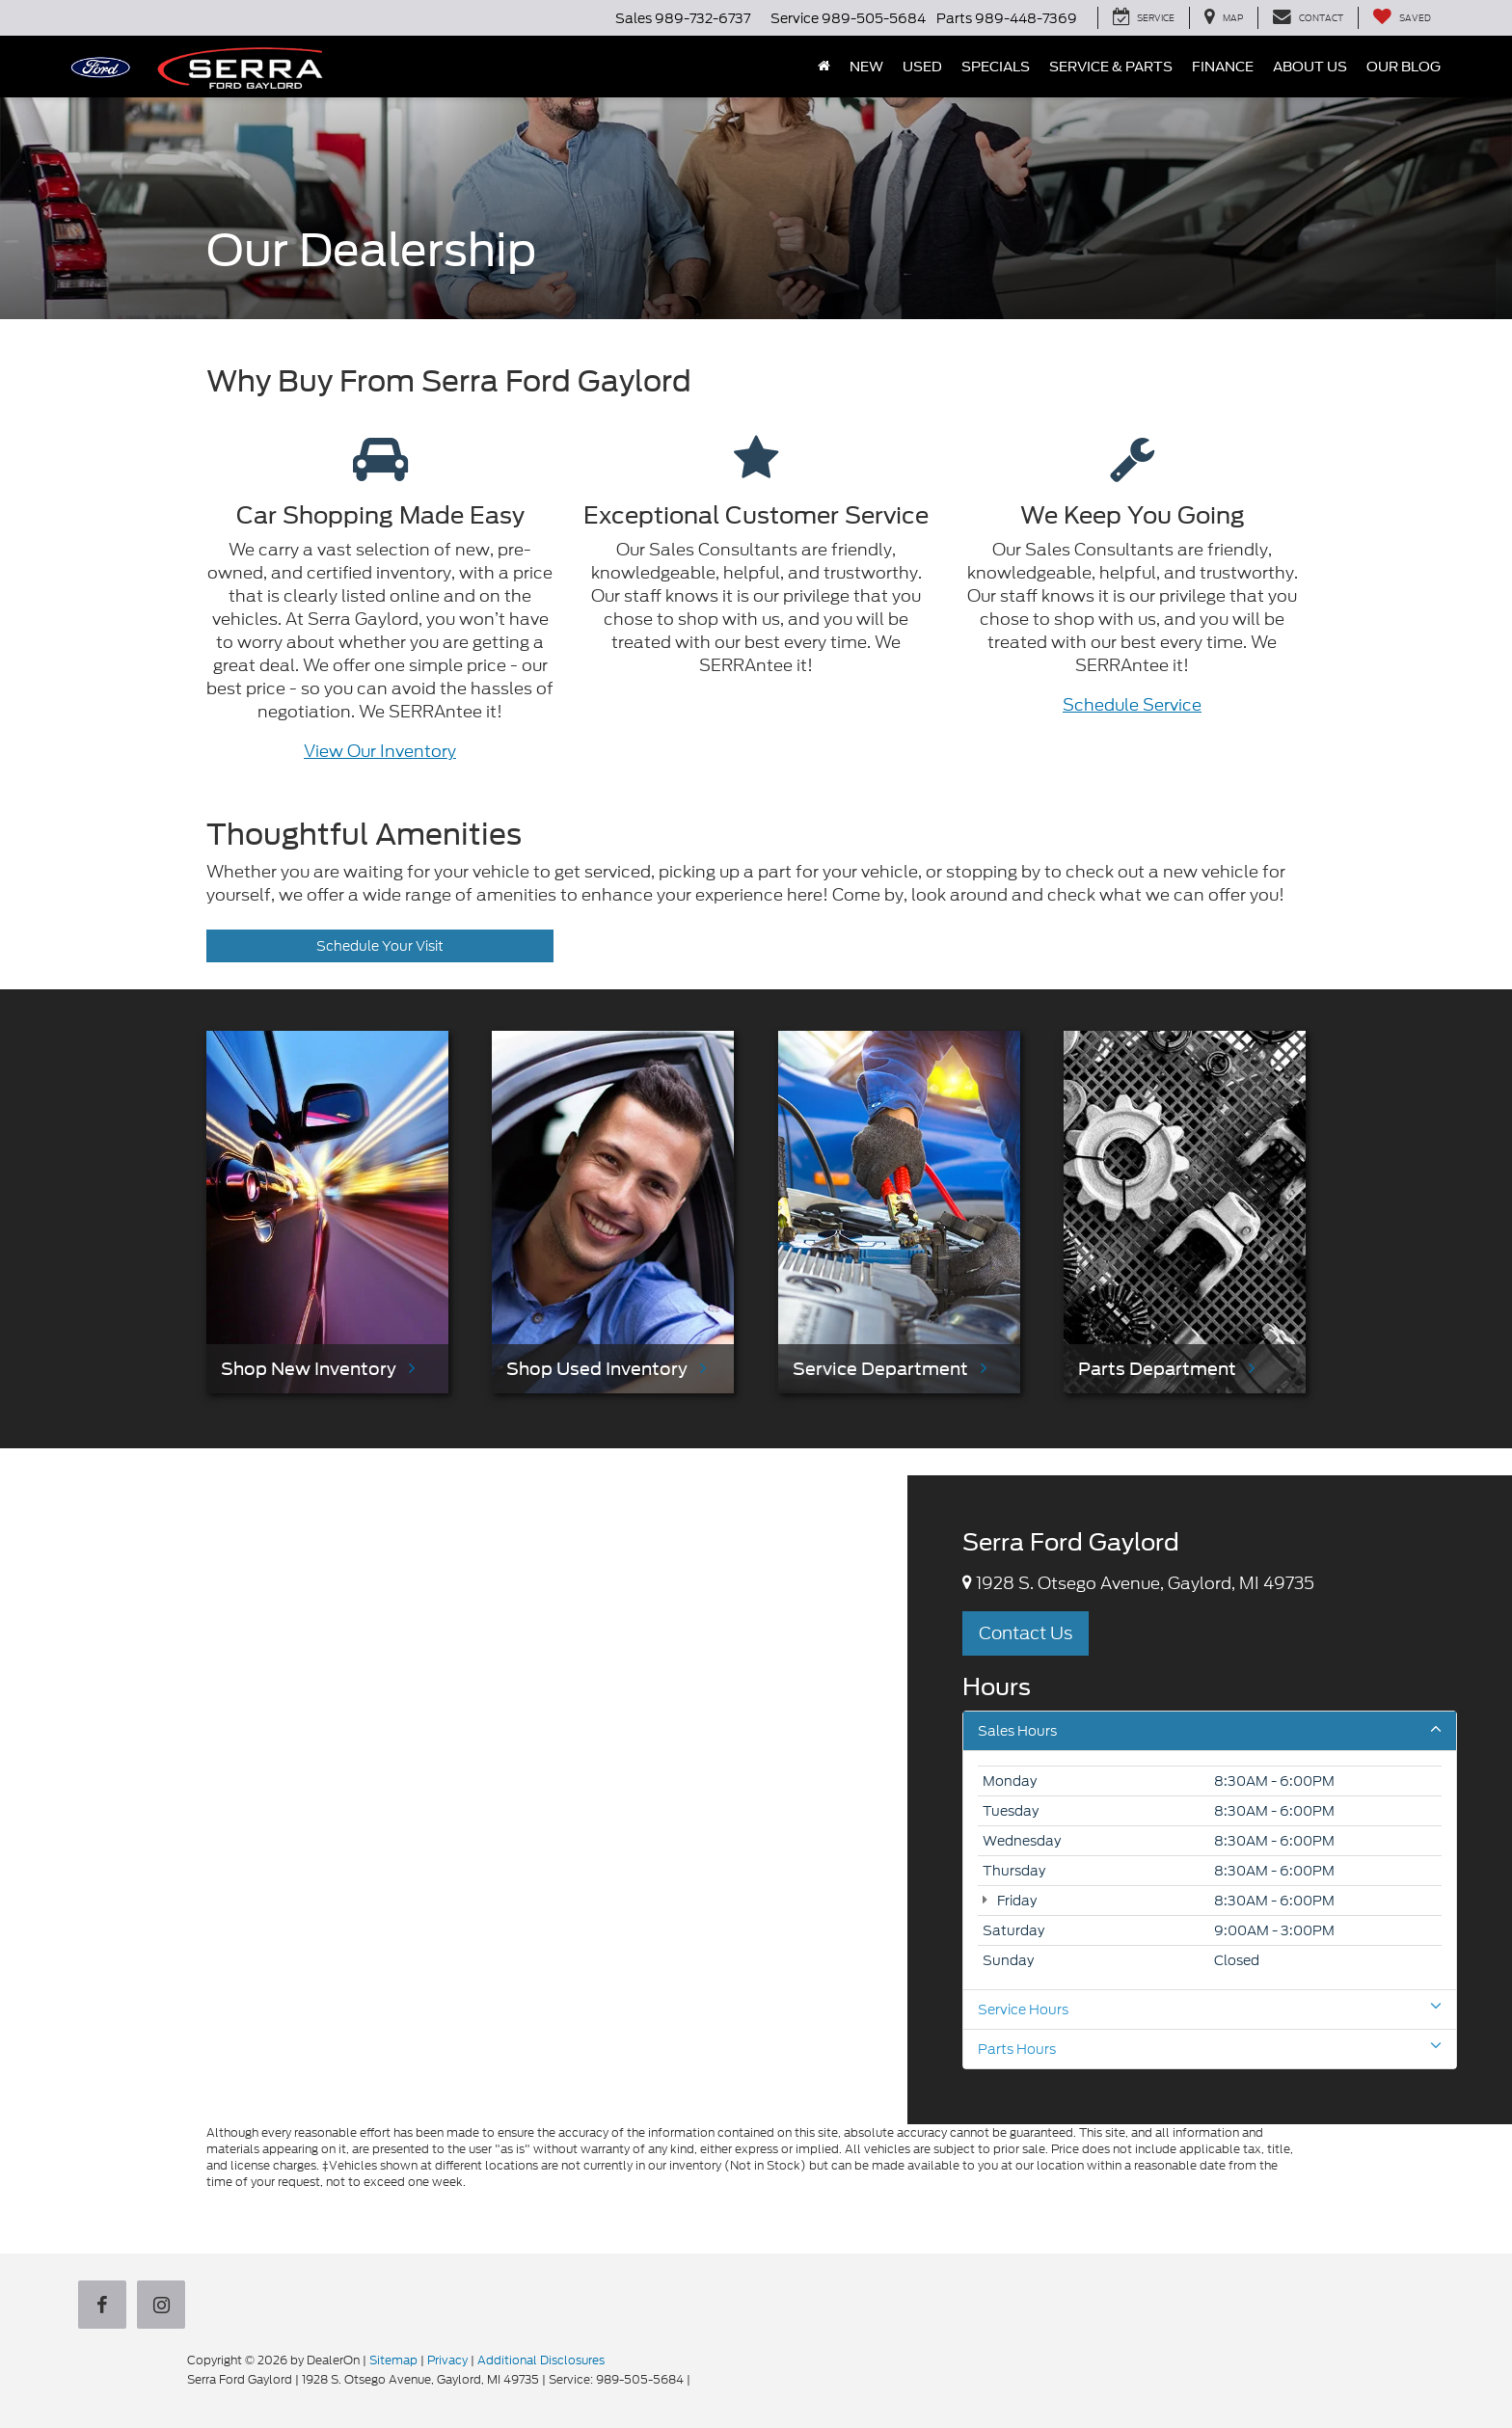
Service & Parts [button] (1111, 66)
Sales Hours (1210, 1730)
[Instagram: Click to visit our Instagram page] (165, 2306)
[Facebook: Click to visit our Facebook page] (106, 2306)
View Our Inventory (380, 751)
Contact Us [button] (1025, 1633)
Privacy (447, 2360)
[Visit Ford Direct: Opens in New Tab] (698, 2379)
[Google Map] (453, 1799)
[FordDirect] (125, 2378)
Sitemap (393, 2360)
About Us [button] (1310, 66)
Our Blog (1403, 66)
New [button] (866, 66)
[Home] (824, 66)
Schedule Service (1132, 704)
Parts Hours (1210, 2049)
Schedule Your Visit (380, 946)
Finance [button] (1223, 66)
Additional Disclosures (541, 2360)
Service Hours (1210, 2009)
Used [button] (922, 66)
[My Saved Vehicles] (1401, 18)
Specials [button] (995, 66)
